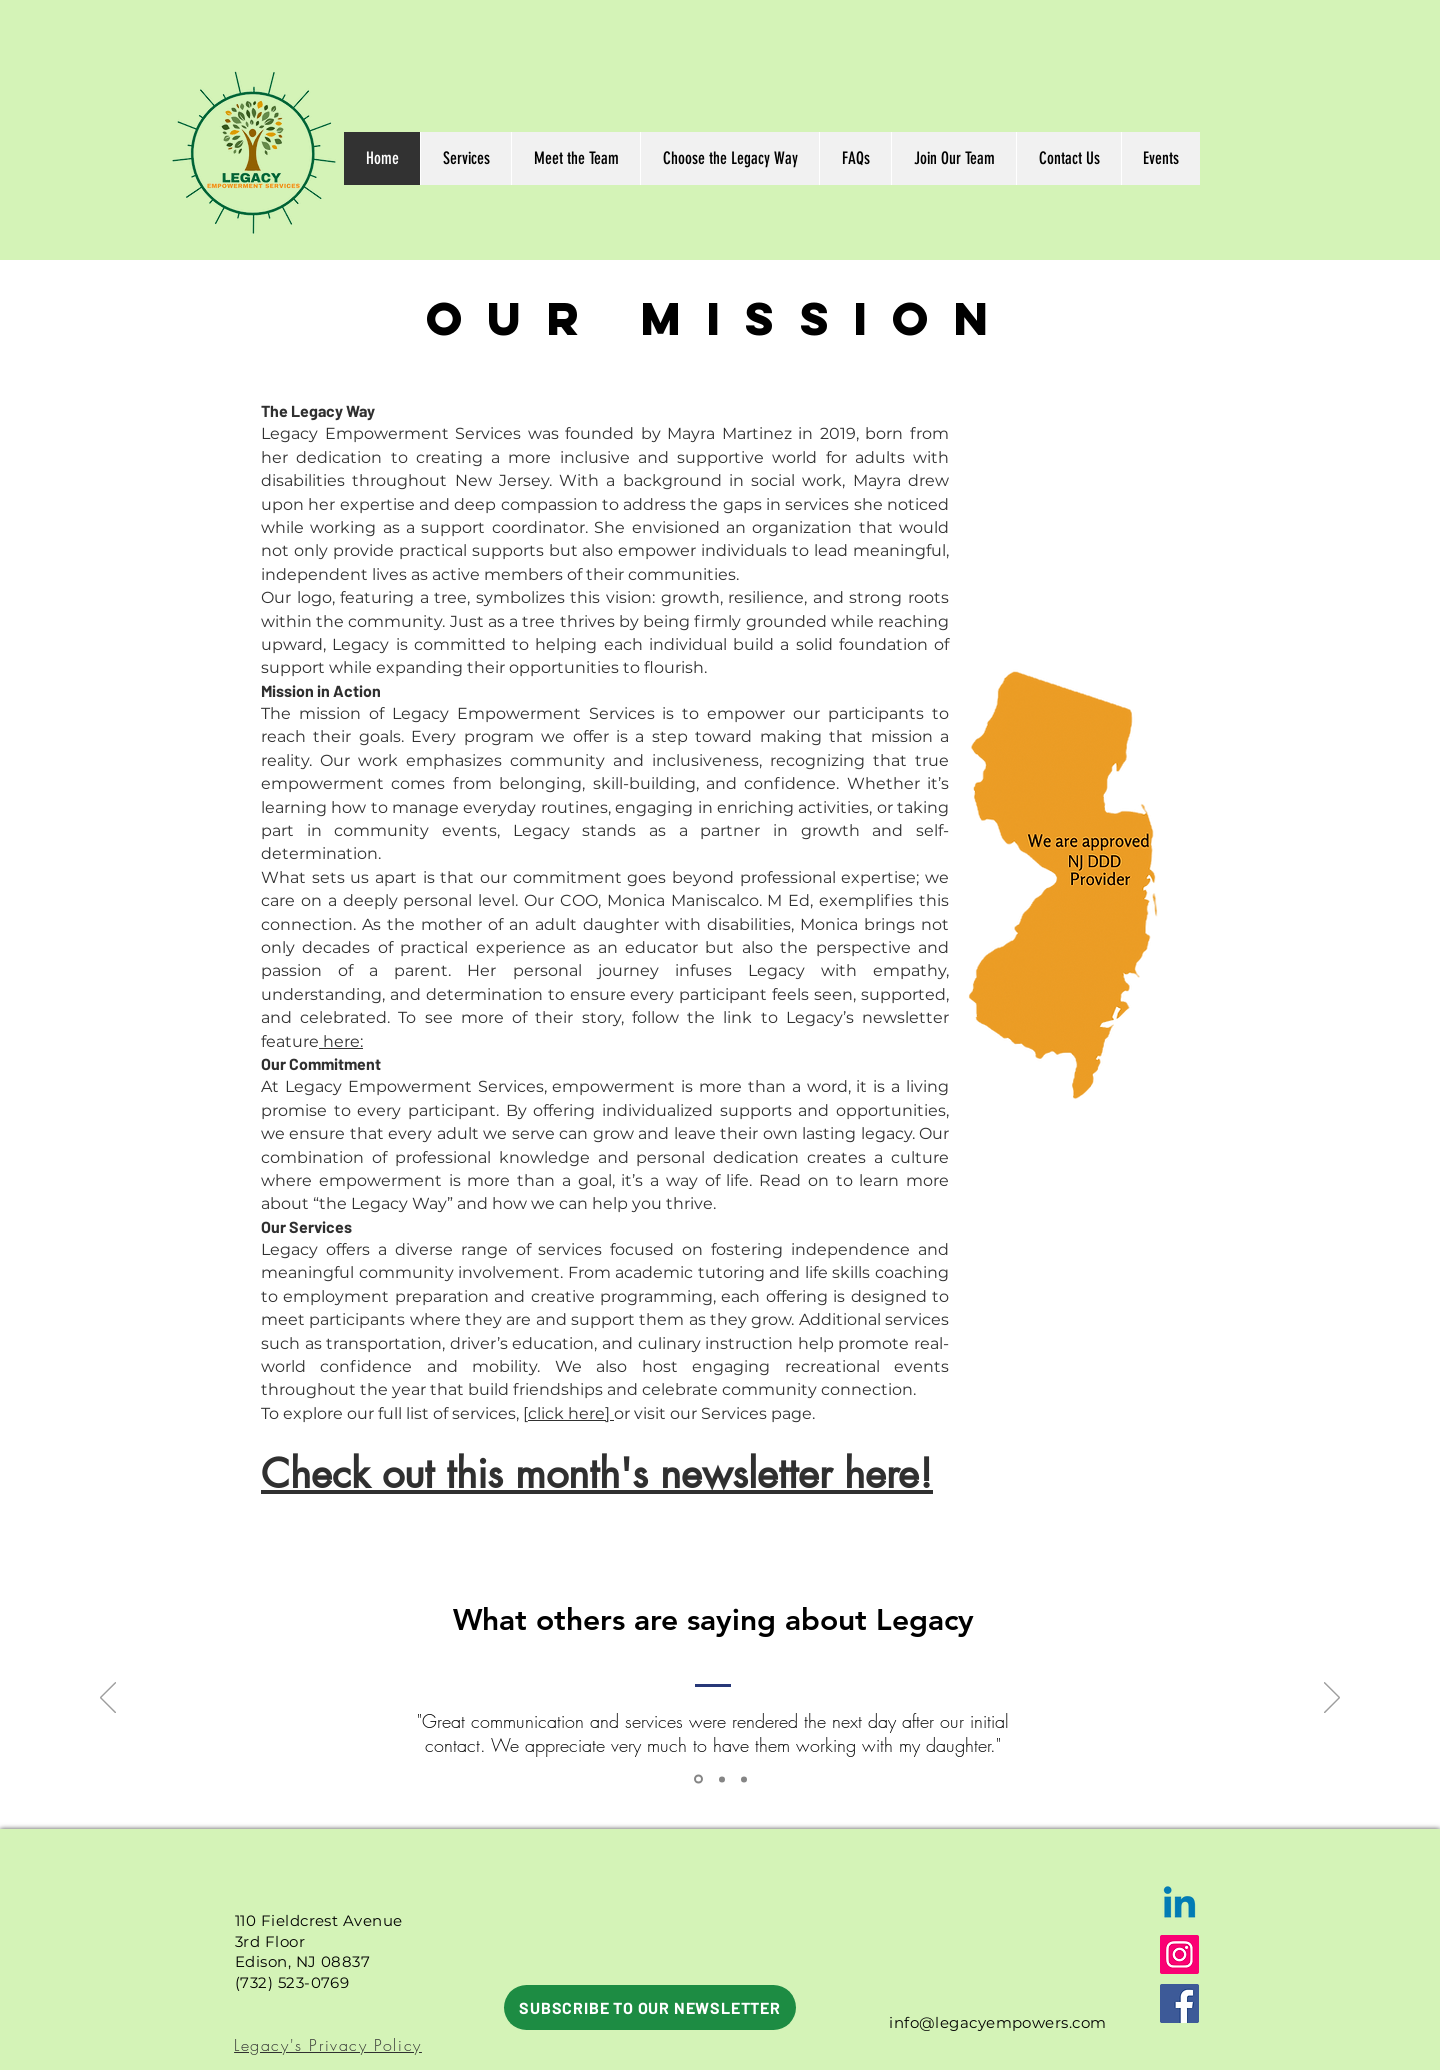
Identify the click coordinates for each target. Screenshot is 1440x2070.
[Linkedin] (1179, 1905)
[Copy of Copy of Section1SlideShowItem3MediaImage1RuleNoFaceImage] (744, 1779)
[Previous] (108, 1699)
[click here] (568, 1413)
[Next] (1332, 1699)
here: (341, 1041)
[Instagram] (1179, 1954)
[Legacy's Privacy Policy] (330, 2045)
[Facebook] (1179, 2003)
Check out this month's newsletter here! (597, 1474)
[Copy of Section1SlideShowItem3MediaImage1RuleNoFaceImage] (722, 1779)
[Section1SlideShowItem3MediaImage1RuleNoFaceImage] (698, 1779)
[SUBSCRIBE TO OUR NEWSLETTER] (650, 2007)
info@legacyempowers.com (997, 2022)
